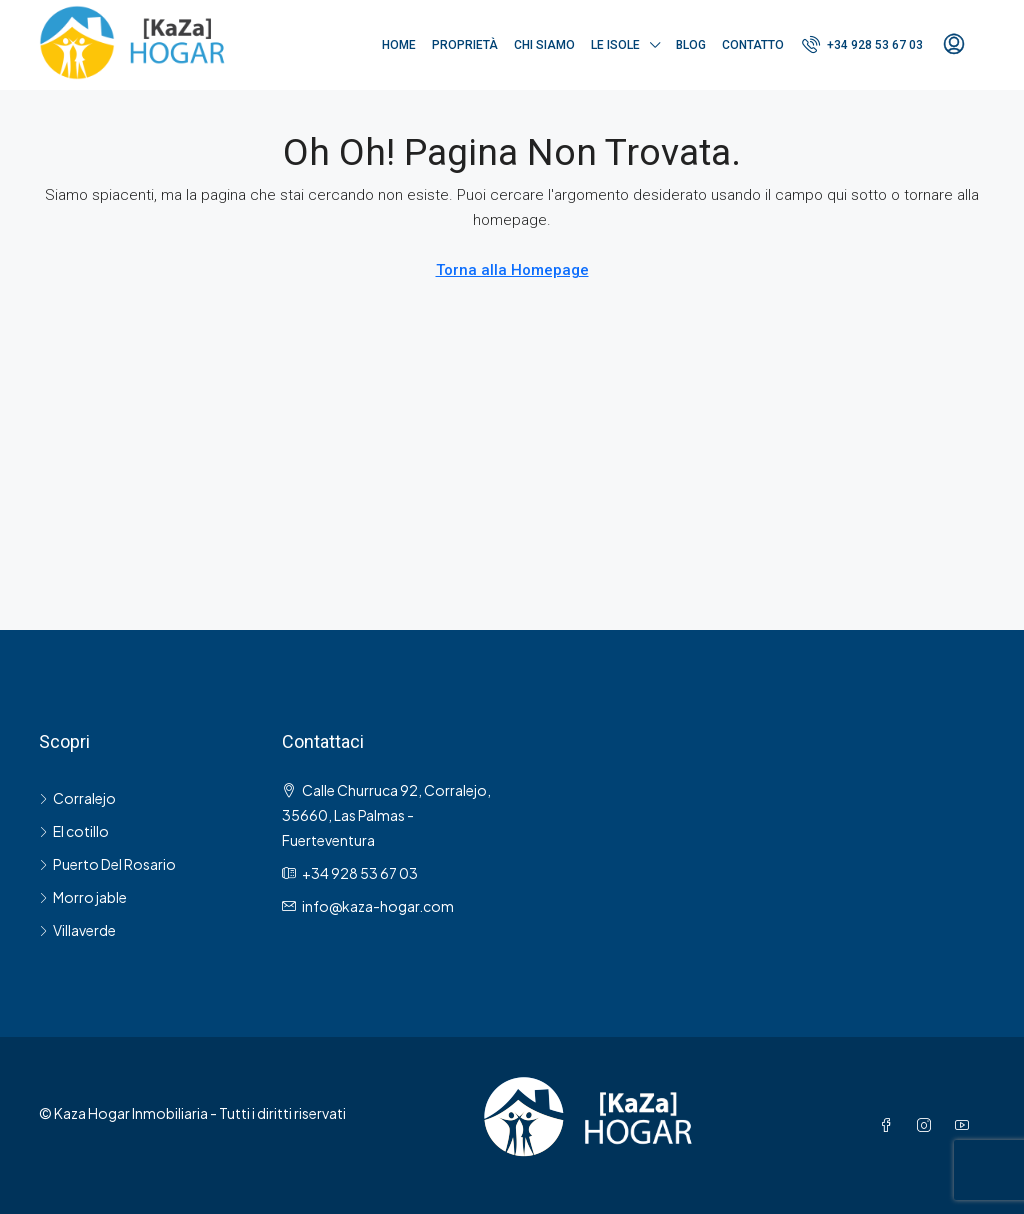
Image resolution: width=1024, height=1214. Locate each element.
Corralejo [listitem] (77, 798)
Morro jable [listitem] (83, 897)
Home (399, 45)
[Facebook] (890, 1125)
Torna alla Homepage (512, 270)
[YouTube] (966, 1125)
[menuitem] (862, 45)
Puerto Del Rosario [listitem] (107, 864)
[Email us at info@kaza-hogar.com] (378, 906)
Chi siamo (544, 45)
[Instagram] (928, 1125)
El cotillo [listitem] (74, 831)
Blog (691, 45)
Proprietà (465, 45)
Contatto (753, 45)
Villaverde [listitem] (77, 930)
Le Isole (615, 45)
